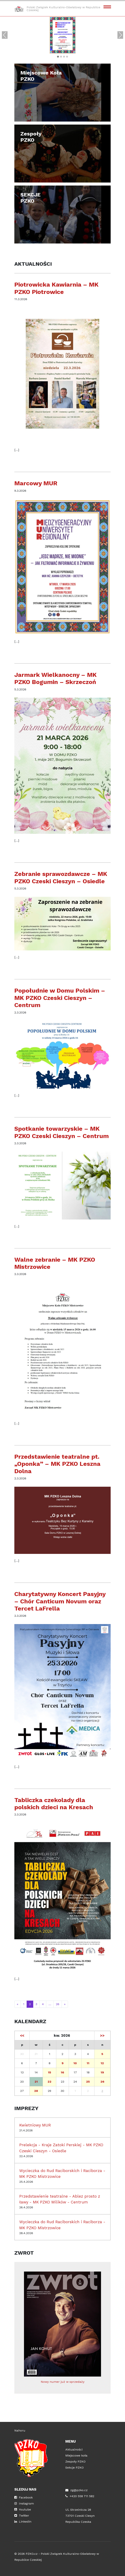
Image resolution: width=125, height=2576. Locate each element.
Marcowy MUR (35, 483)
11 (88, 2063)
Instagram (26, 2503)
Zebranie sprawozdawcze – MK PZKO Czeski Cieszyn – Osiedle (60, 877)
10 (75, 2063)
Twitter (24, 2515)
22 (49, 2081)
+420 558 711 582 (82, 2496)
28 (36, 2091)
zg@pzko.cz (79, 2490)
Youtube (25, 2509)
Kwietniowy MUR (35, 2125)
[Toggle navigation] (107, 6)
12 (102, 2063)
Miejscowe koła (76, 2455)
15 (49, 2072)
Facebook (26, 2497)
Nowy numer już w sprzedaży (62, 2327)
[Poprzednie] (17, 2004)
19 (102, 2072)
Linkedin (25, 2521)
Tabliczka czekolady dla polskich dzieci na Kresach (53, 1803)
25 (88, 2081)
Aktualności (74, 2449)
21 (36, 2081)
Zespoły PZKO (75, 2461)
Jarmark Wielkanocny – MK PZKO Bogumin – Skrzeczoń (55, 678)
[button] (57, 57)
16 (62, 2072)
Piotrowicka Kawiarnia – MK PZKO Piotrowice (56, 288)
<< (22, 2035)
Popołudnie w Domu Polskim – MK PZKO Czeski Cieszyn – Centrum (59, 998)
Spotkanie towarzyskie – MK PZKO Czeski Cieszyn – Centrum (61, 1132)
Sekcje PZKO (74, 2467)
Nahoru (19, 2430)
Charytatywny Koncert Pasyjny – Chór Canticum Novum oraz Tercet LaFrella (60, 1601)
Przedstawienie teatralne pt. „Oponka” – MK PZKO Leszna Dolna (57, 1464)
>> (102, 2035)
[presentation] (5, 35)
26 (57, 2004)
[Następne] (65, 2004)
